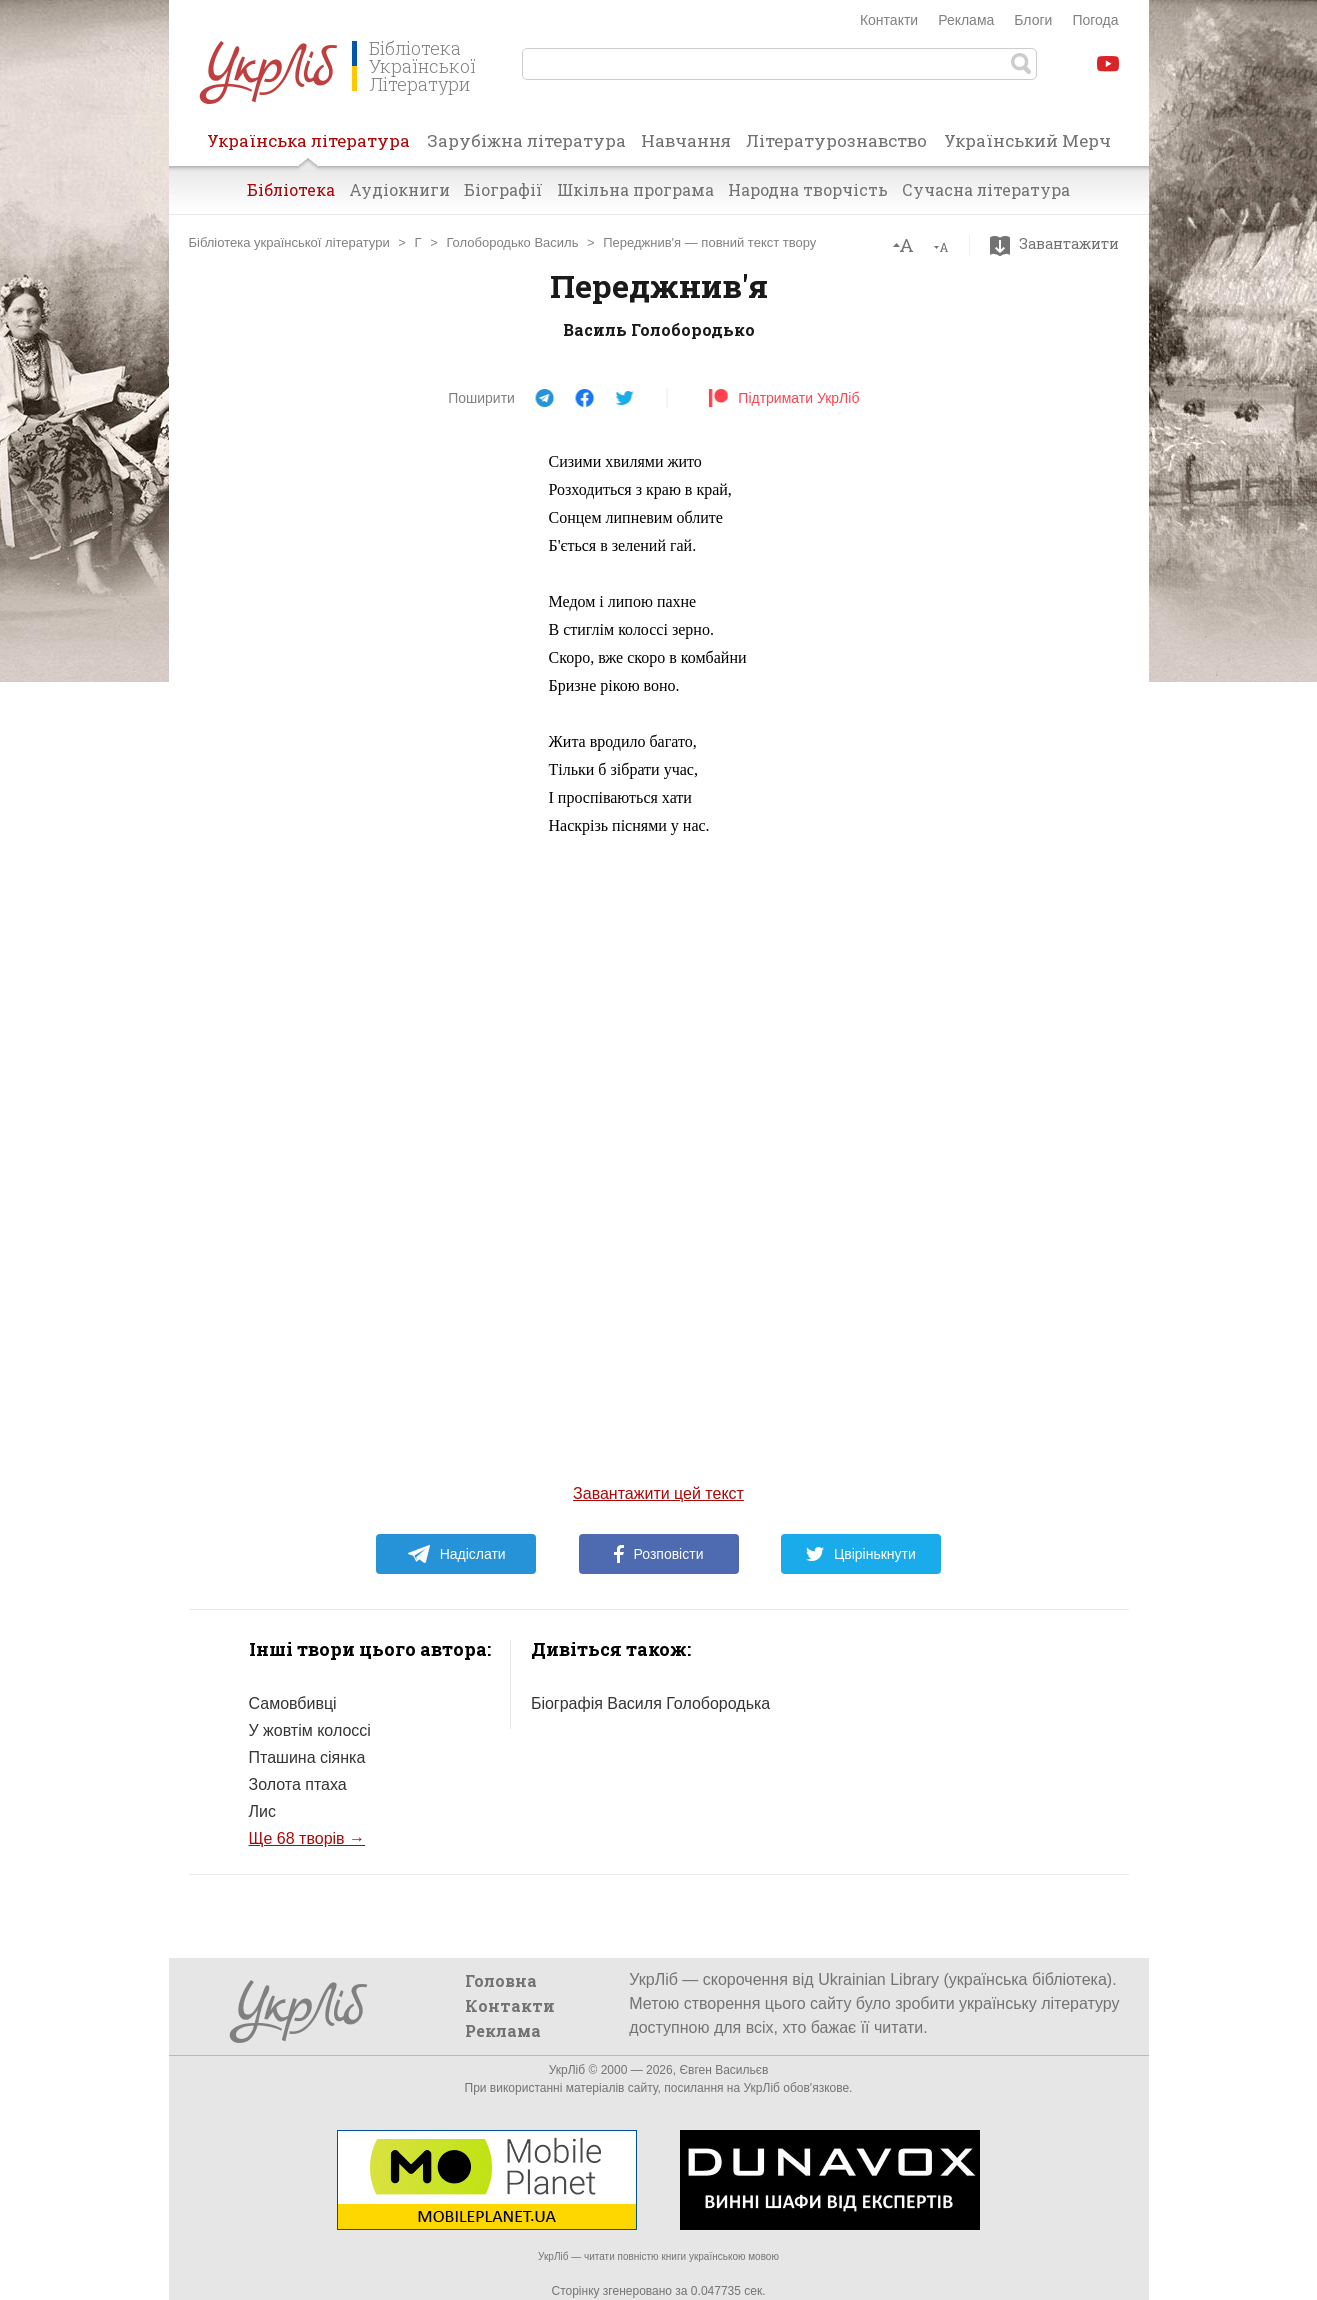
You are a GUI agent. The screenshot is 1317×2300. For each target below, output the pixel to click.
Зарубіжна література (526, 140)
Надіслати (456, 1554)
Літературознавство (836, 140)
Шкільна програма (635, 189)
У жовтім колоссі (310, 1730)
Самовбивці (293, 1703)
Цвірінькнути (861, 1554)
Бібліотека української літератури (289, 242)
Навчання (686, 140)
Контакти (889, 20)
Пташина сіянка (307, 1757)
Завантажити (1059, 244)
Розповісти (659, 1554)
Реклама (966, 20)
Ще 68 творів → (307, 1838)
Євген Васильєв (723, 2070)
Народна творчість (808, 189)
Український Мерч (1027, 140)
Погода (1095, 20)
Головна (501, 1980)
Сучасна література (986, 189)
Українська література (308, 147)
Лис (262, 1811)
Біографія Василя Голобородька (650, 1703)
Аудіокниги (399, 189)
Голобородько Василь (512, 242)
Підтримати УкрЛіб (783, 398)
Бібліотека (291, 189)
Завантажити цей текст (658, 1493)
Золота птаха (298, 1784)
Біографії (503, 189)
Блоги (1033, 20)
